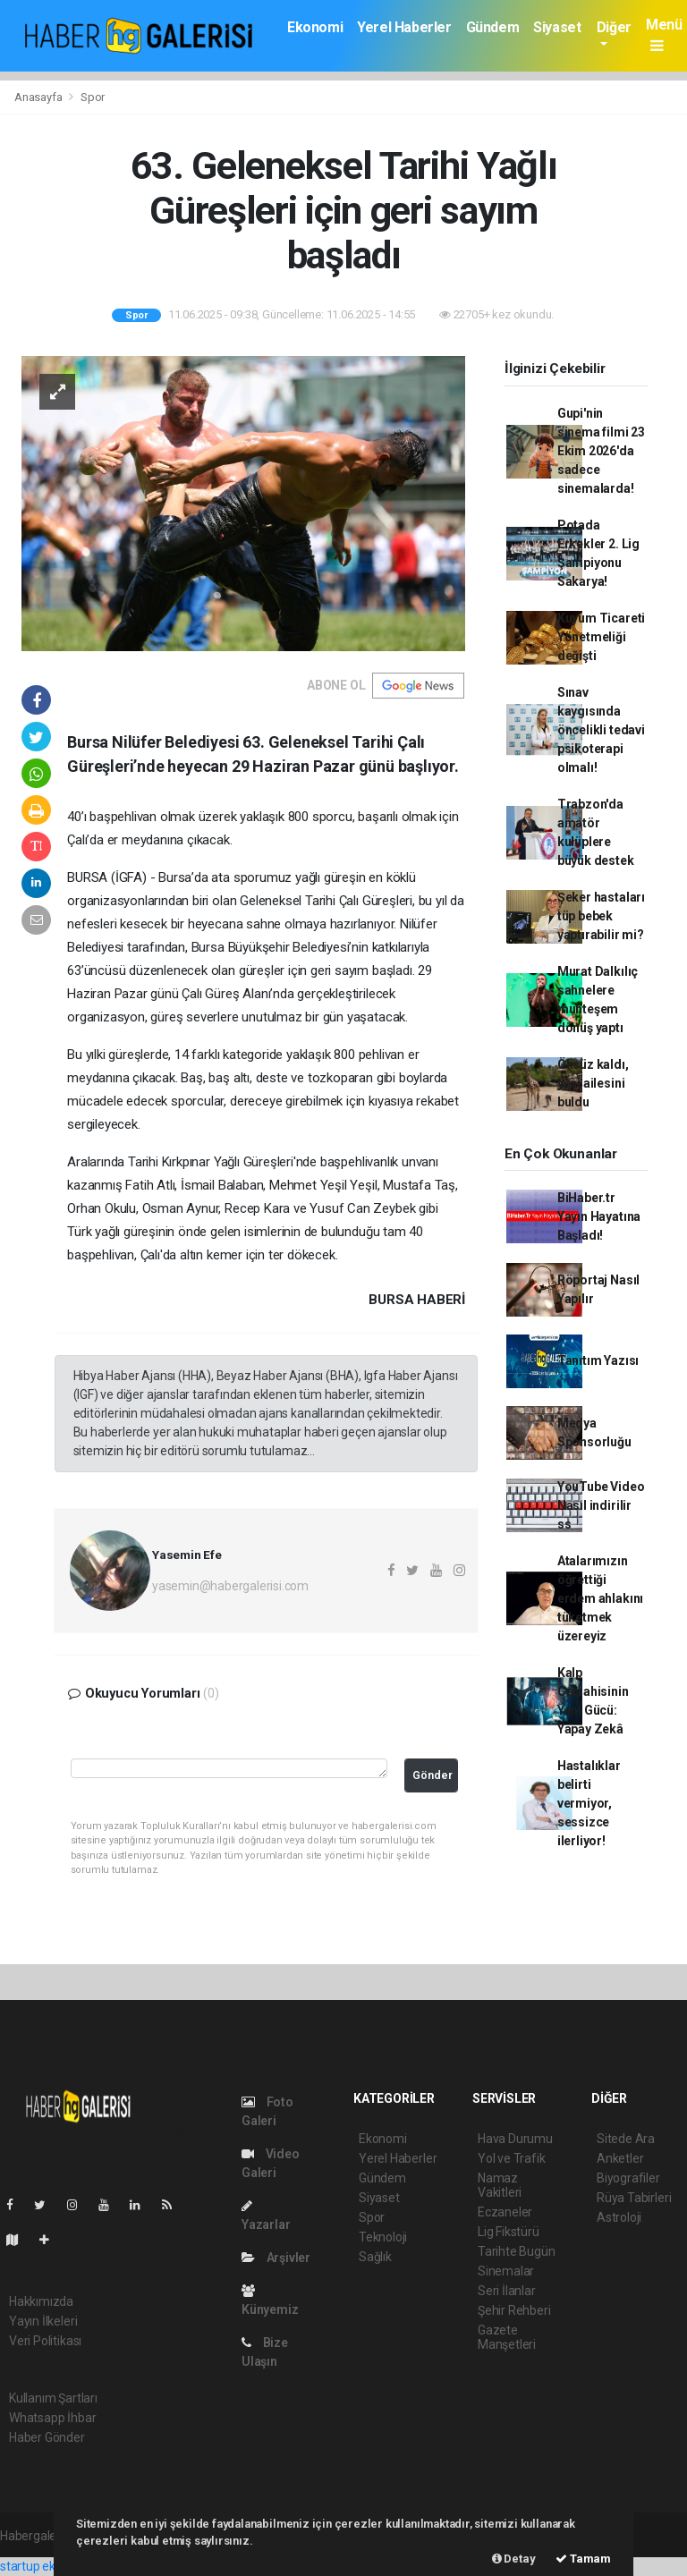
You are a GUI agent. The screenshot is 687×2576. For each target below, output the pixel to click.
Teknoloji (383, 2237)
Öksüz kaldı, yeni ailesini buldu (593, 1083)
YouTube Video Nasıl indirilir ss (601, 1505)
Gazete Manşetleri (507, 2337)
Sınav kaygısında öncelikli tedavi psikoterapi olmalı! (601, 730)
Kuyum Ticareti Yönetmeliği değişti (601, 637)
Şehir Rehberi (514, 2310)
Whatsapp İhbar (52, 2418)
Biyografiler (628, 2178)
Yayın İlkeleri (43, 2321)
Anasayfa (39, 97)
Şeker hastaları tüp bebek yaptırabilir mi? (601, 916)
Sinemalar (506, 2271)
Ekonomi (315, 27)
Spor (93, 97)
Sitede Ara (626, 2138)
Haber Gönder (47, 2437)
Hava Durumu (515, 2138)
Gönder (432, 1775)
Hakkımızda (41, 2301)
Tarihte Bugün (517, 2251)
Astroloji (619, 2217)
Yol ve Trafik (512, 2158)
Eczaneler (505, 2212)
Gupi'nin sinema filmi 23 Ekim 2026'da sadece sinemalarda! (601, 451)
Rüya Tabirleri (634, 2197)
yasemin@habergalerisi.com (230, 1586)
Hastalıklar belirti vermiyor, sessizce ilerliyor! (589, 1803)
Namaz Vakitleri (500, 2185)
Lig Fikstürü (508, 2231)
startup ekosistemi (51, 2566)
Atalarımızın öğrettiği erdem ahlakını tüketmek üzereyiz (600, 1598)
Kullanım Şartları (53, 2398)
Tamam (583, 2558)
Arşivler (276, 2257)
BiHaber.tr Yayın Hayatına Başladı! (598, 1216)
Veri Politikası (45, 2341)
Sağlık (375, 2257)
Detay (514, 2558)
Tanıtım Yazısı (598, 1360)
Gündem (493, 27)
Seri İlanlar (507, 2291)
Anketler (620, 2158)
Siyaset (557, 27)
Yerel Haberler (404, 27)
